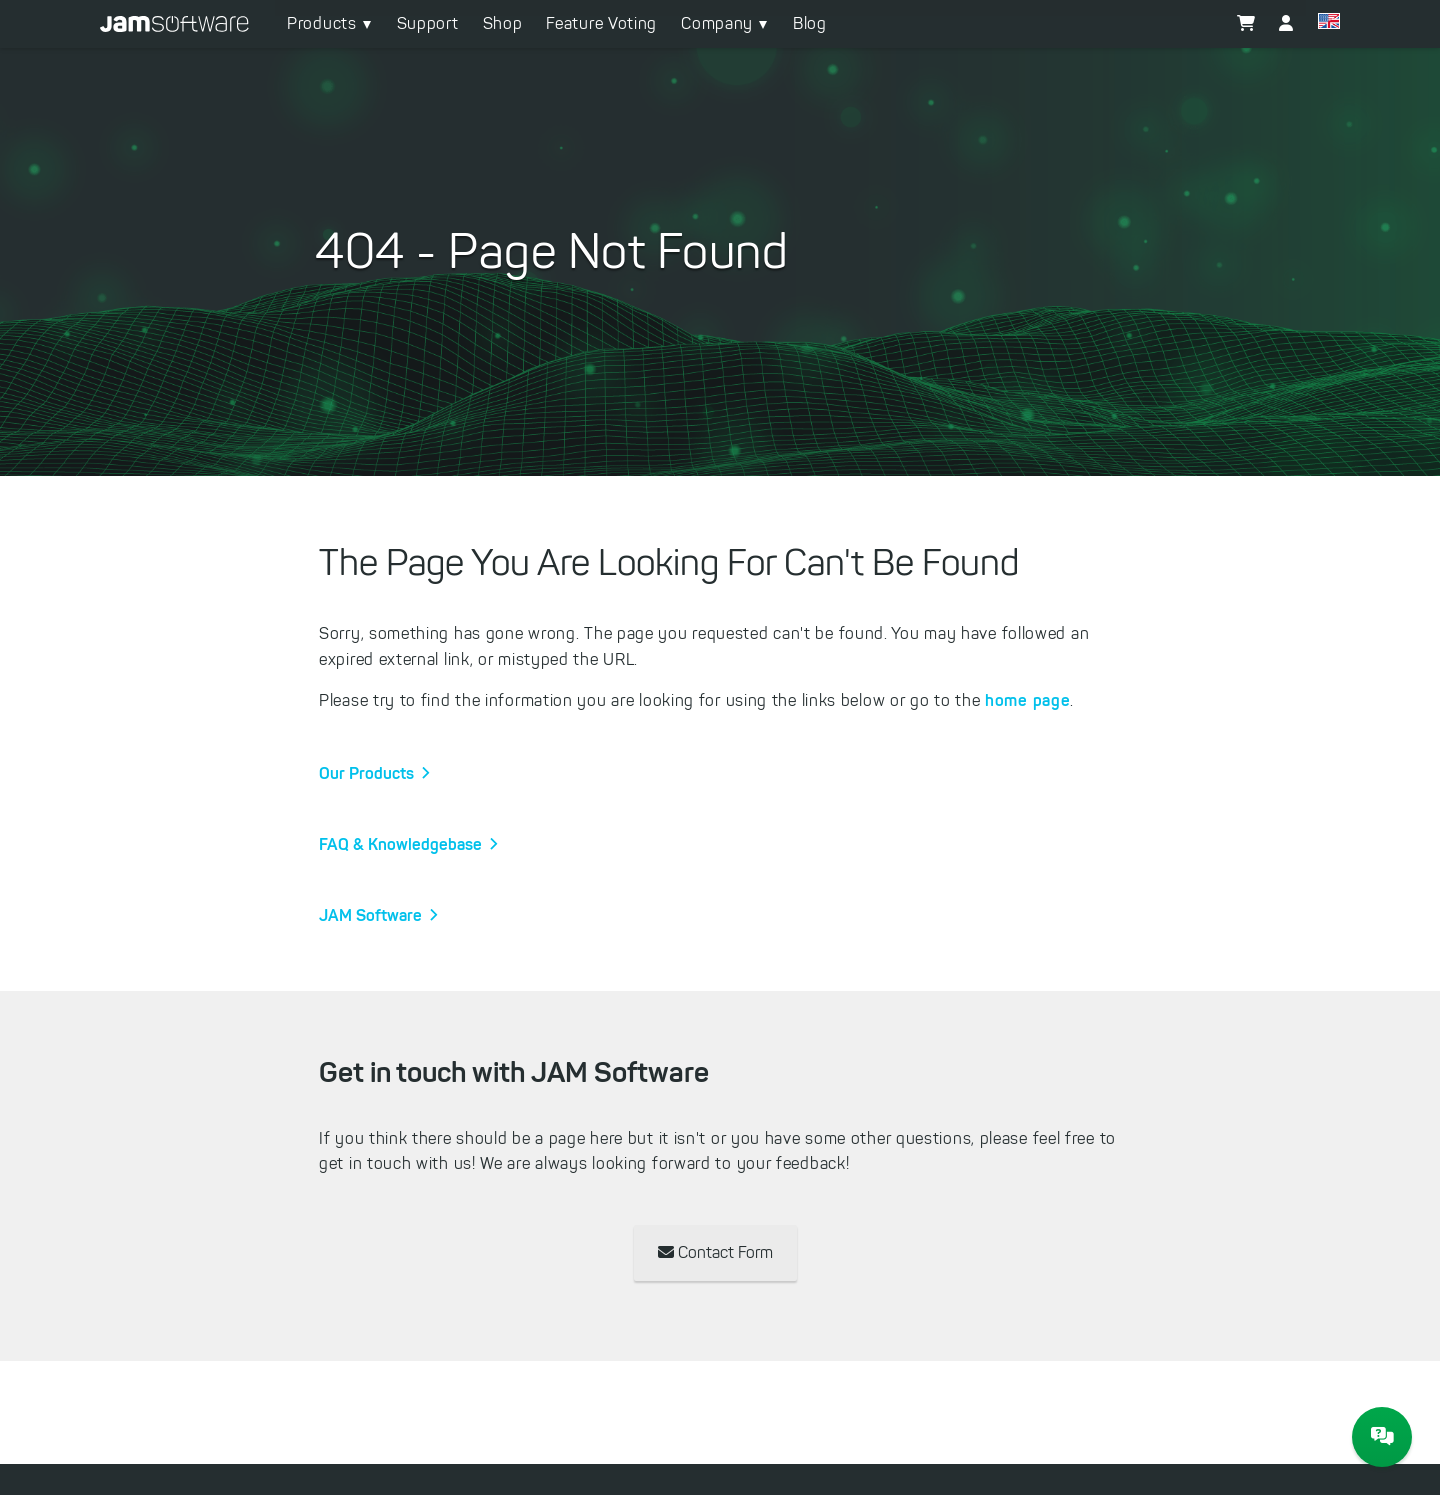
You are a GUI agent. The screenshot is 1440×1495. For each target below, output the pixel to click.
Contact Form (715, 1252)
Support (428, 23)
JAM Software (370, 915)
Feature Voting (601, 23)
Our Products (366, 773)
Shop (503, 23)
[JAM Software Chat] (1382, 1437)
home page (1027, 700)
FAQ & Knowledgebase (400, 844)
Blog (810, 23)
